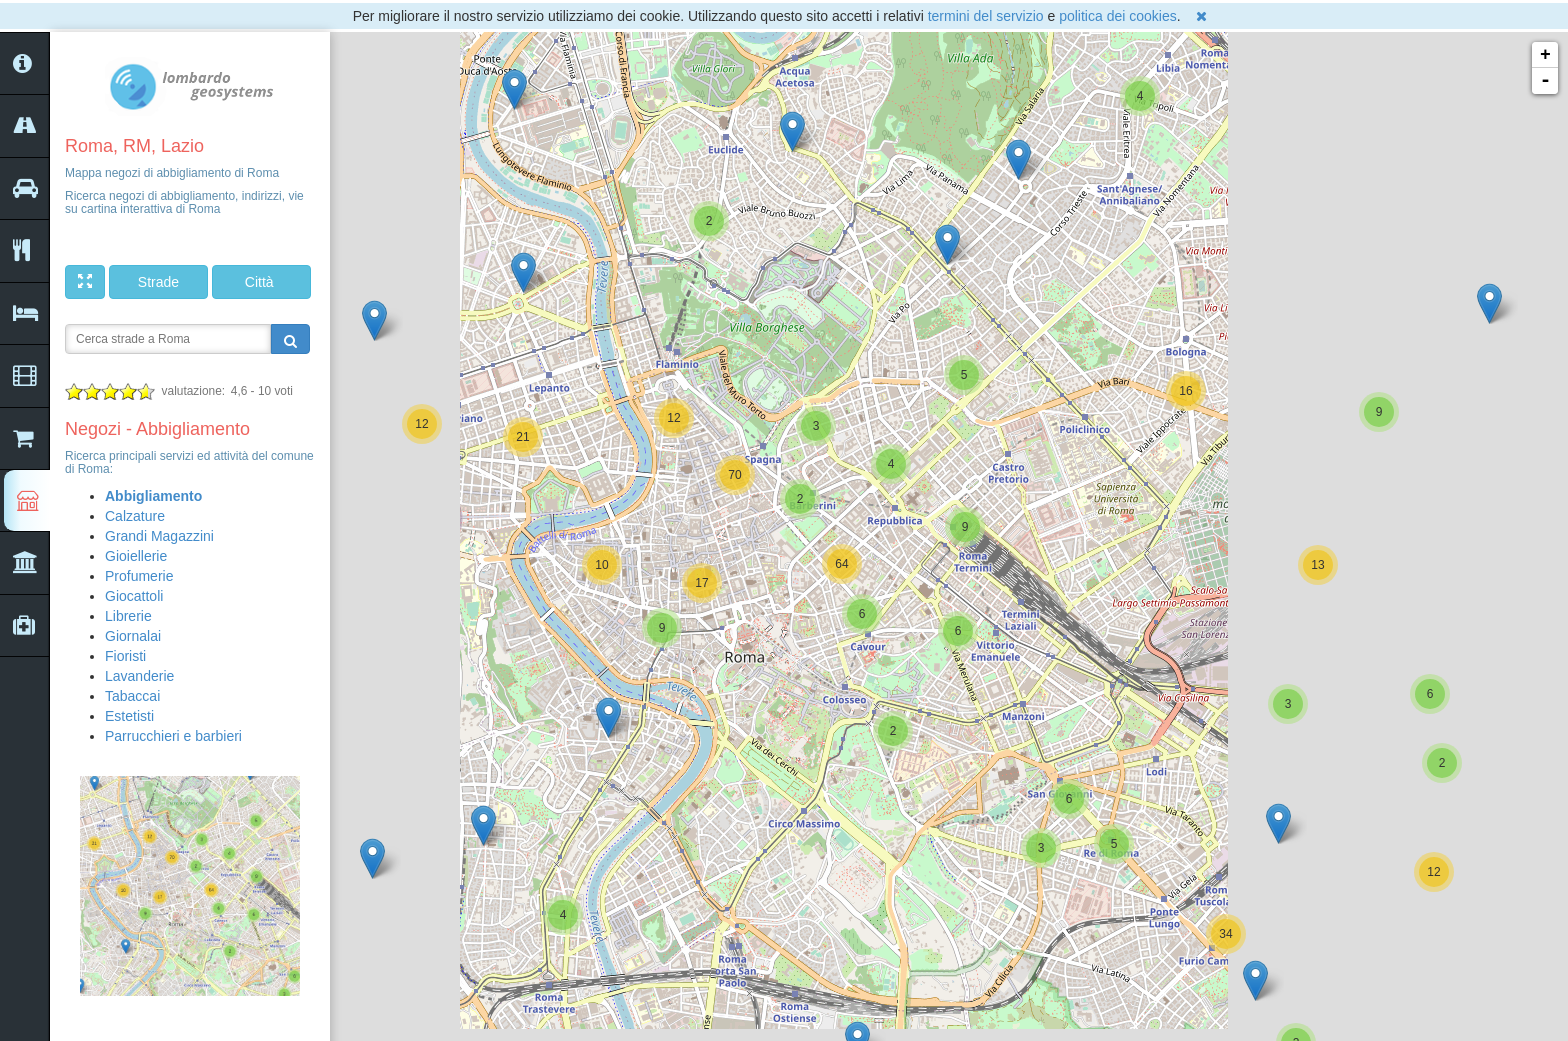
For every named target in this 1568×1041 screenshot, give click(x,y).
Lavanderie (139, 676)
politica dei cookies (1118, 16)
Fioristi (125, 656)
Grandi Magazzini (159, 536)
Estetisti (129, 716)
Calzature (135, 516)
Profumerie (139, 576)
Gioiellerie (136, 556)
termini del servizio (986, 16)
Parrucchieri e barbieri (173, 736)
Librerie (128, 616)
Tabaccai (132, 696)
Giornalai (133, 636)
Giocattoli (134, 596)
